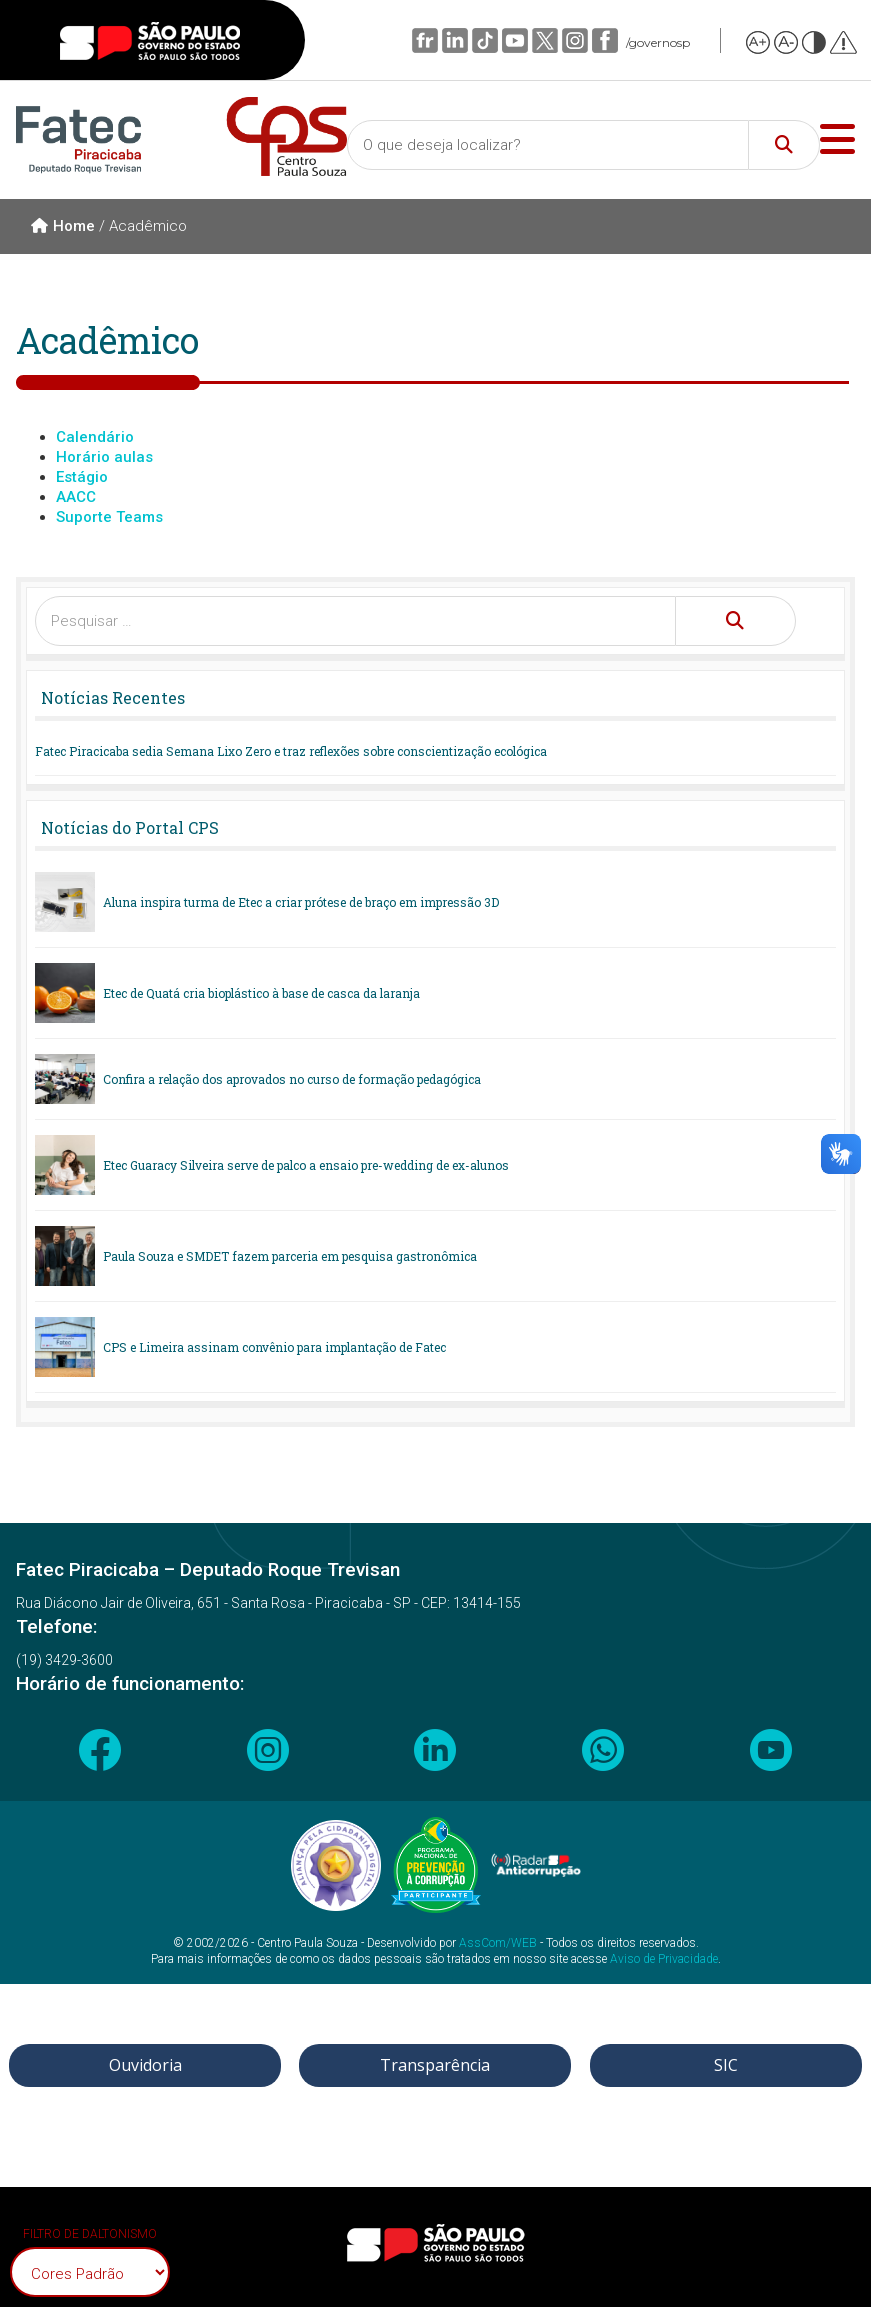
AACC (76, 497)
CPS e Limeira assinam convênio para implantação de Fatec (274, 1347)
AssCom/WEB (498, 1943)
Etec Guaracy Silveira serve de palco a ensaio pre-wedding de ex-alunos (306, 1165)
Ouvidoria (145, 2065)
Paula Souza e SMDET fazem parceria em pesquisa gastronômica (290, 1256)
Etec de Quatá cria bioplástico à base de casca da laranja (261, 993)
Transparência (435, 2065)
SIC (726, 2065)
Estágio (82, 477)
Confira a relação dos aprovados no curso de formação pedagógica (292, 1079)
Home (63, 226)
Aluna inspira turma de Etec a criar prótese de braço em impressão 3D (301, 902)
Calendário (95, 437)
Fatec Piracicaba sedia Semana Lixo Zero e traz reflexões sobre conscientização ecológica (291, 751)
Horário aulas (104, 457)
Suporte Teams (109, 517)
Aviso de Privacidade (664, 1959)
